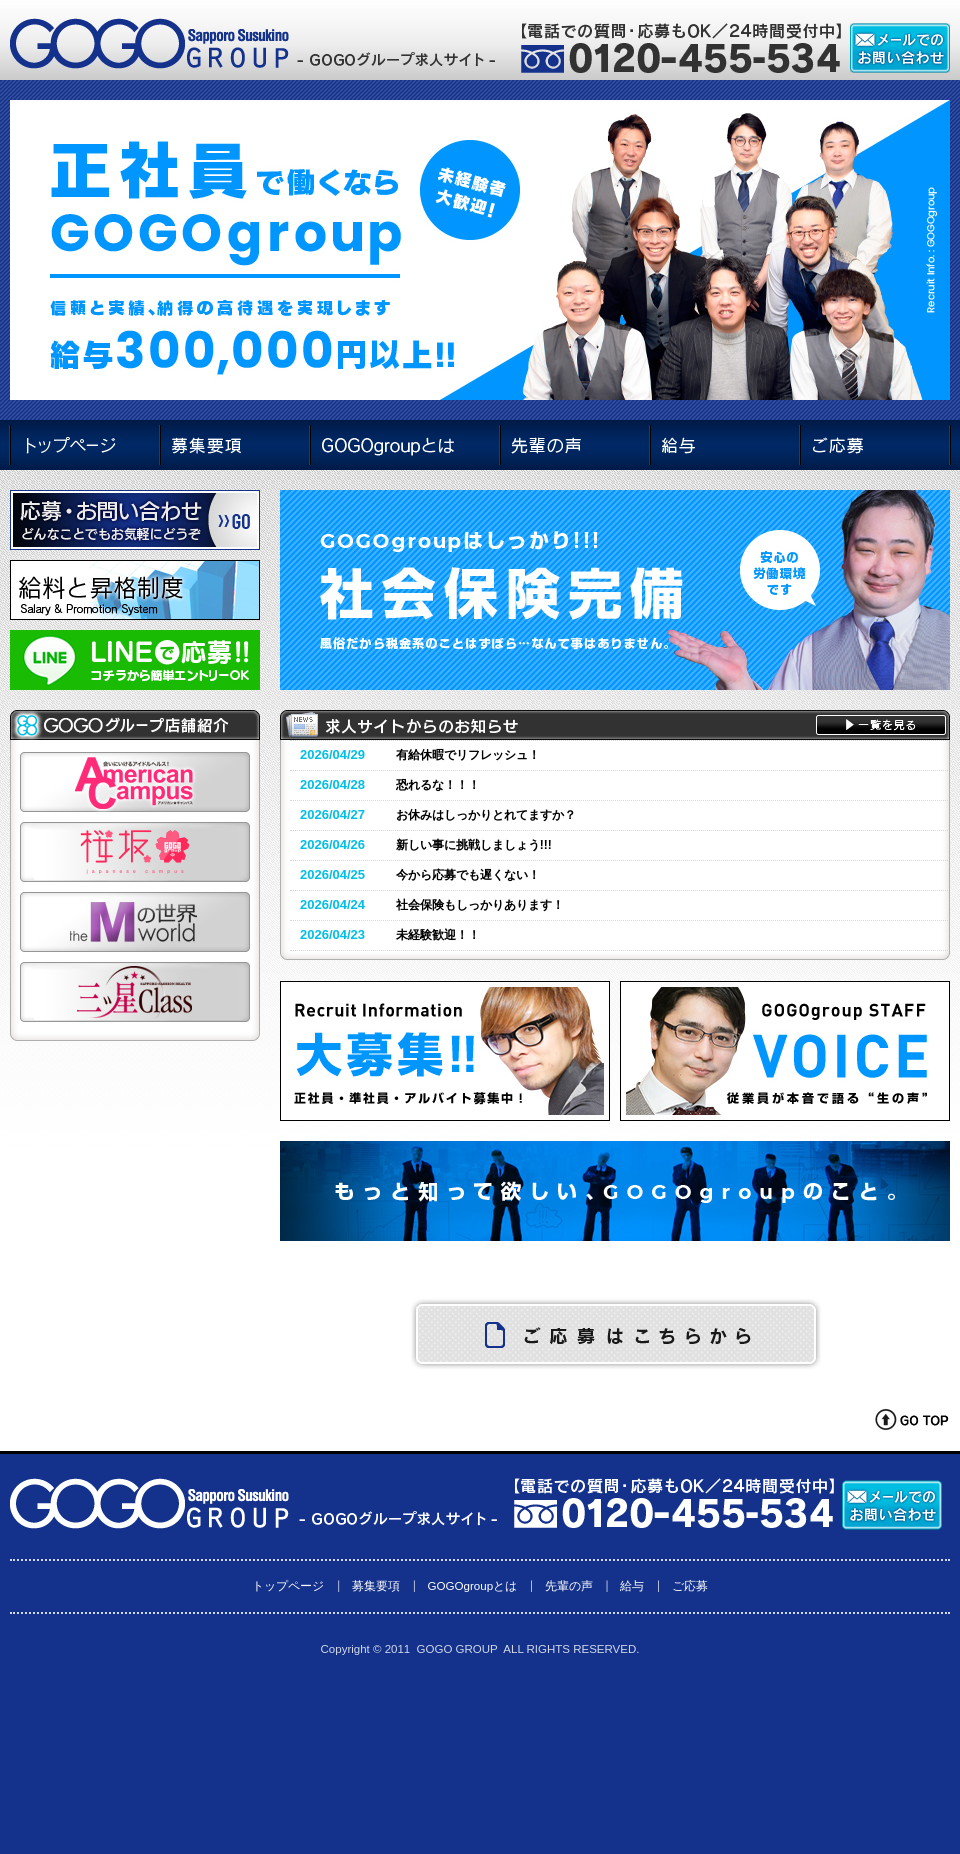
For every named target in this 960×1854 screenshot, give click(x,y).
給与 (632, 1585)
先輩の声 (569, 1585)
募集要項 (376, 1585)
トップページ (288, 1585)
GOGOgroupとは (472, 1585)
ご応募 (690, 1585)
